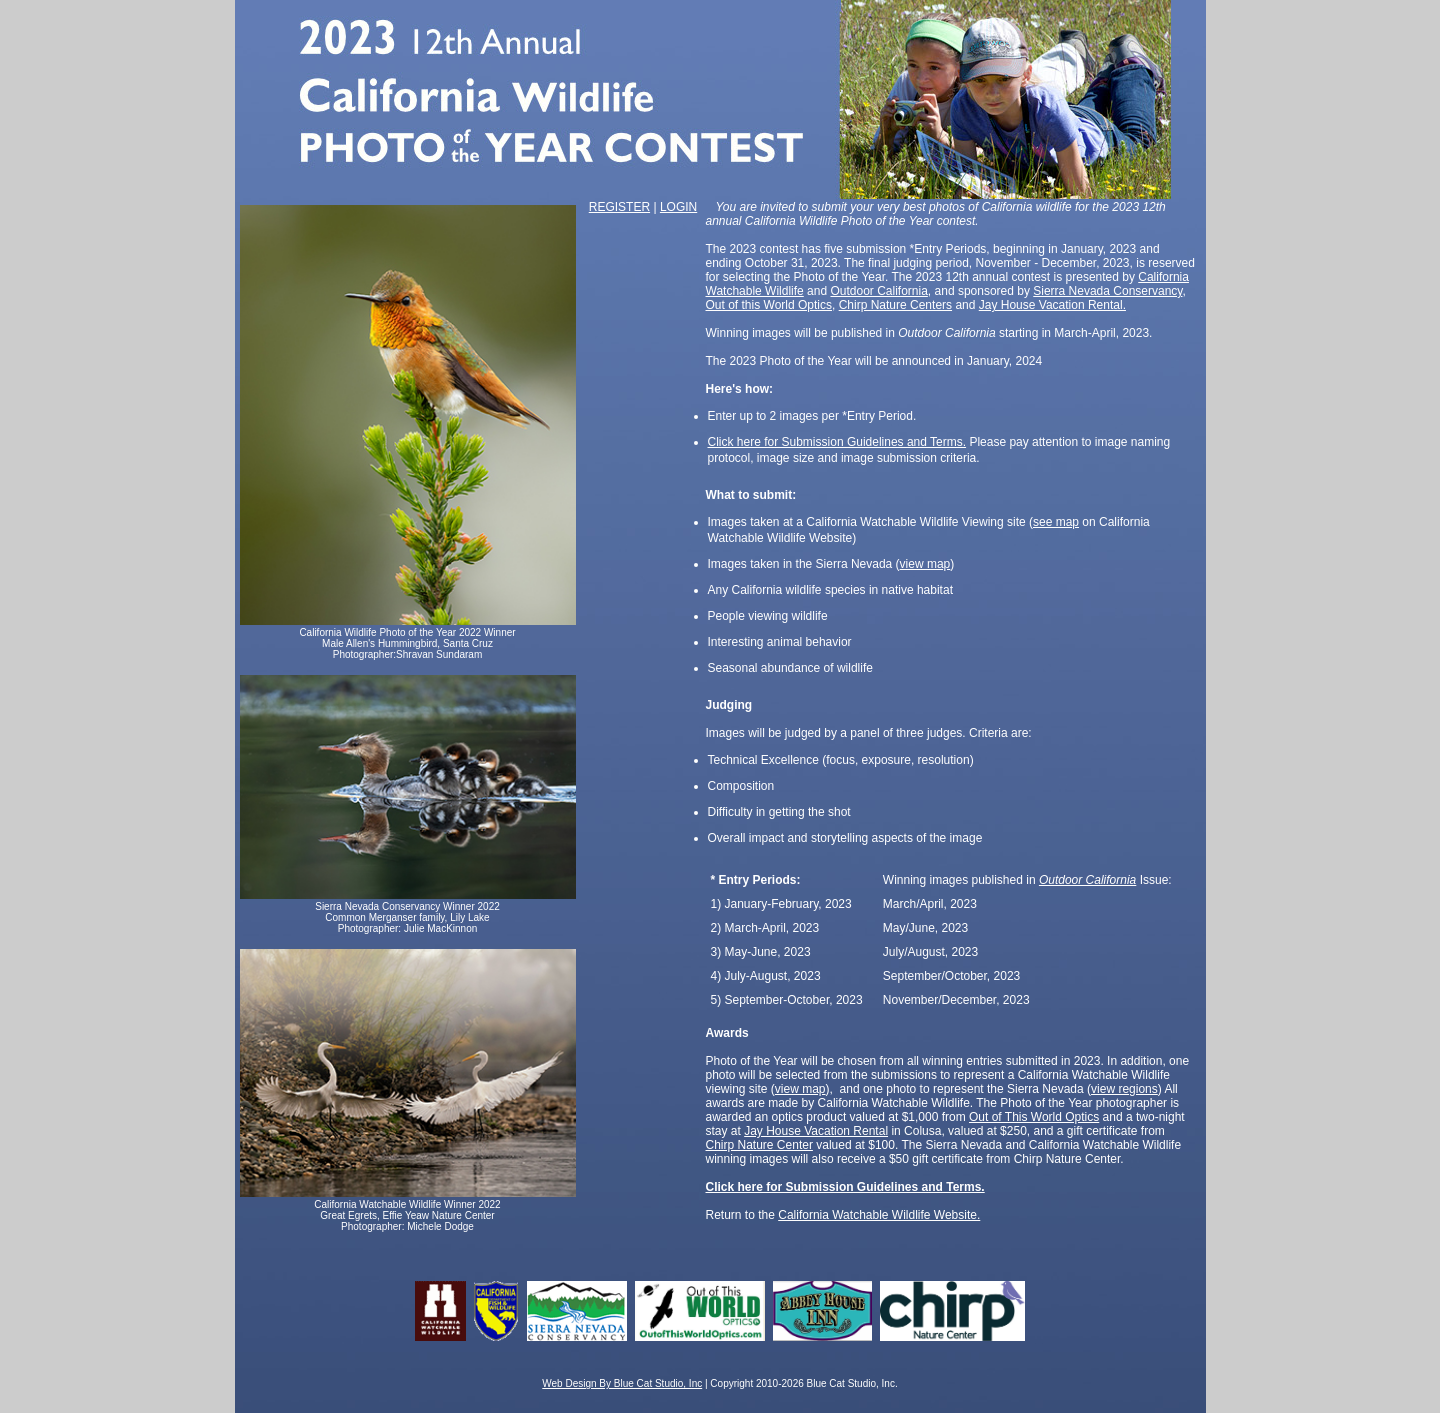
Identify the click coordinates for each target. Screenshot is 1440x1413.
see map (1056, 522)
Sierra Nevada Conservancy (1107, 291)
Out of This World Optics (1034, 1117)
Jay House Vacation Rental (816, 1131)
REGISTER (619, 207)
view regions (1124, 1089)
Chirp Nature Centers (895, 305)
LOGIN (678, 207)
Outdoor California (878, 291)
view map (925, 564)
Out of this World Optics (769, 305)
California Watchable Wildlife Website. (879, 1215)
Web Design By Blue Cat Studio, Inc (622, 1383)
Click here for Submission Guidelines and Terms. (837, 442)
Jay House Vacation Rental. (1052, 305)
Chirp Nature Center (759, 1145)
